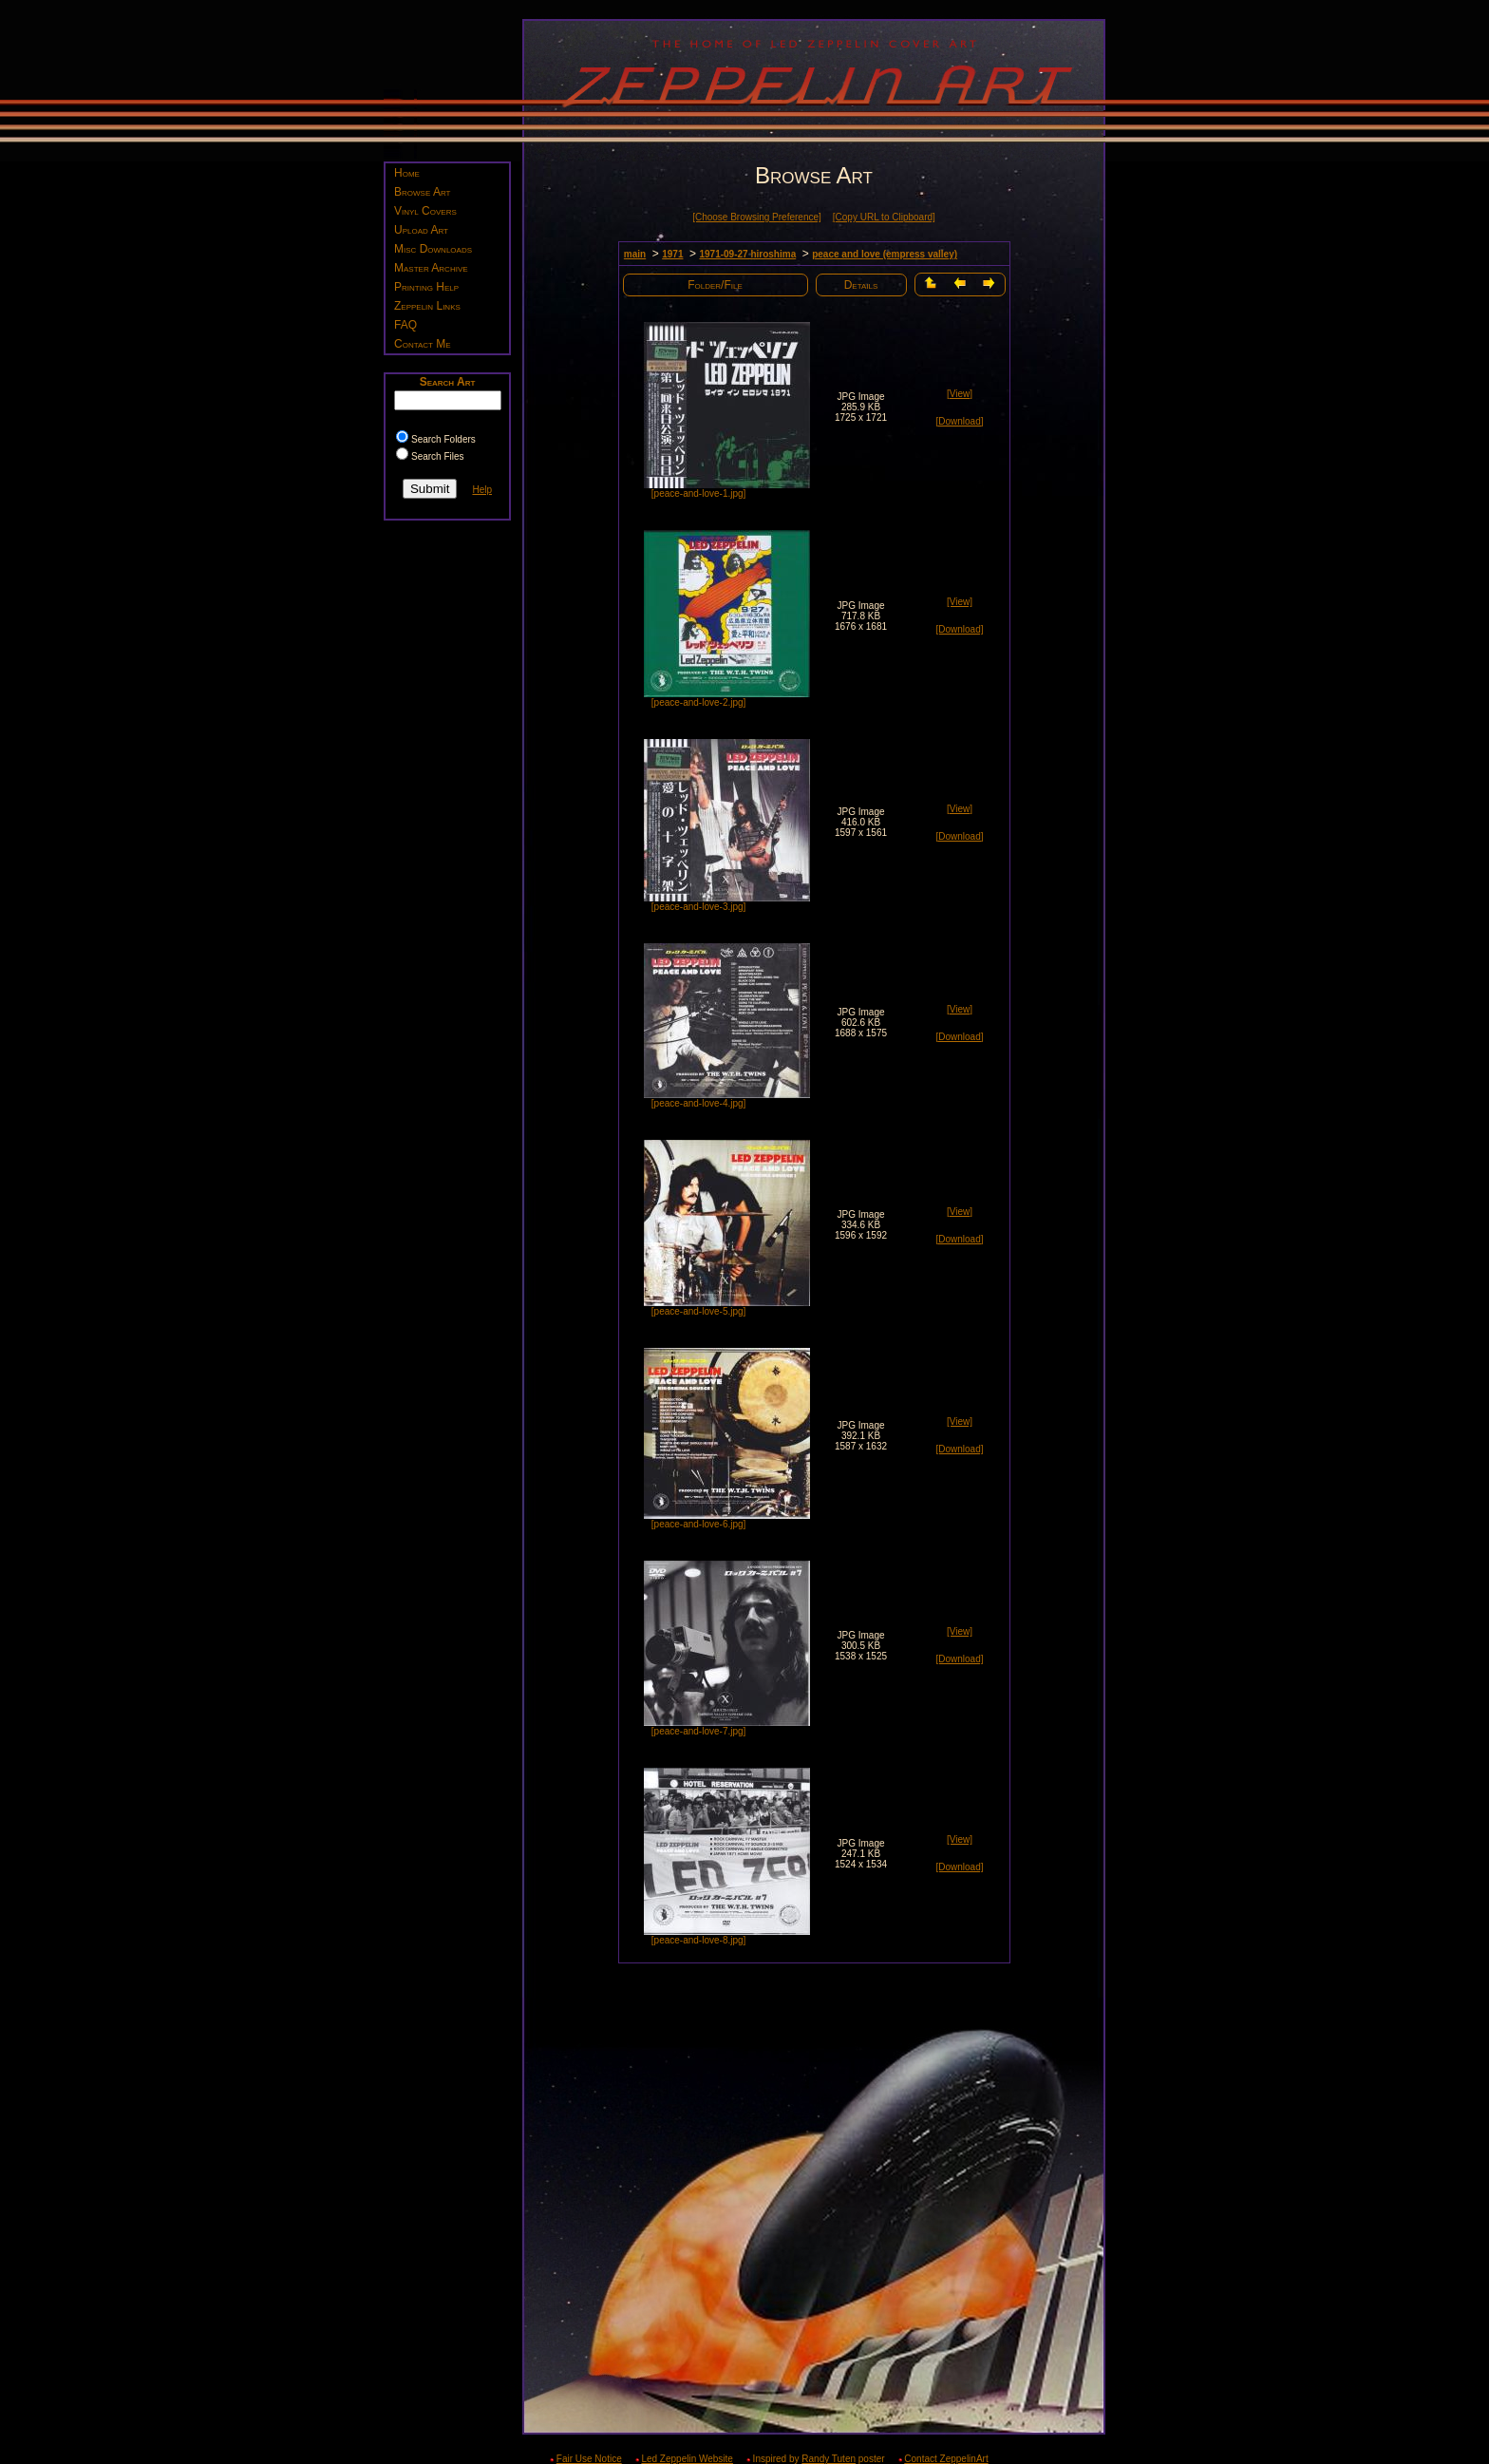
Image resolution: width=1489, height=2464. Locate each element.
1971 (672, 254)
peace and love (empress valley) (884, 254)
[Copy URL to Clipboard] (884, 217)
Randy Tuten (828, 2459)
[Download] (959, 421)
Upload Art (421, 230)
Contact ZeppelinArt (946, 2459)
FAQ (405, 325)
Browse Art (422, 192)
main (635, 254)
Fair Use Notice (589, 2459)
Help (482, 489)
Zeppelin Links (427, 306)
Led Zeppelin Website (687, 2459)
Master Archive (431, 268)
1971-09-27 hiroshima (747, 254)
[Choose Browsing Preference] (756, 217)
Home (407, 173)
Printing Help (426, 287)
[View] (959, 394)
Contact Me (422, 344)
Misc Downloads (433, 249)
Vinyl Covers (425, 211)
